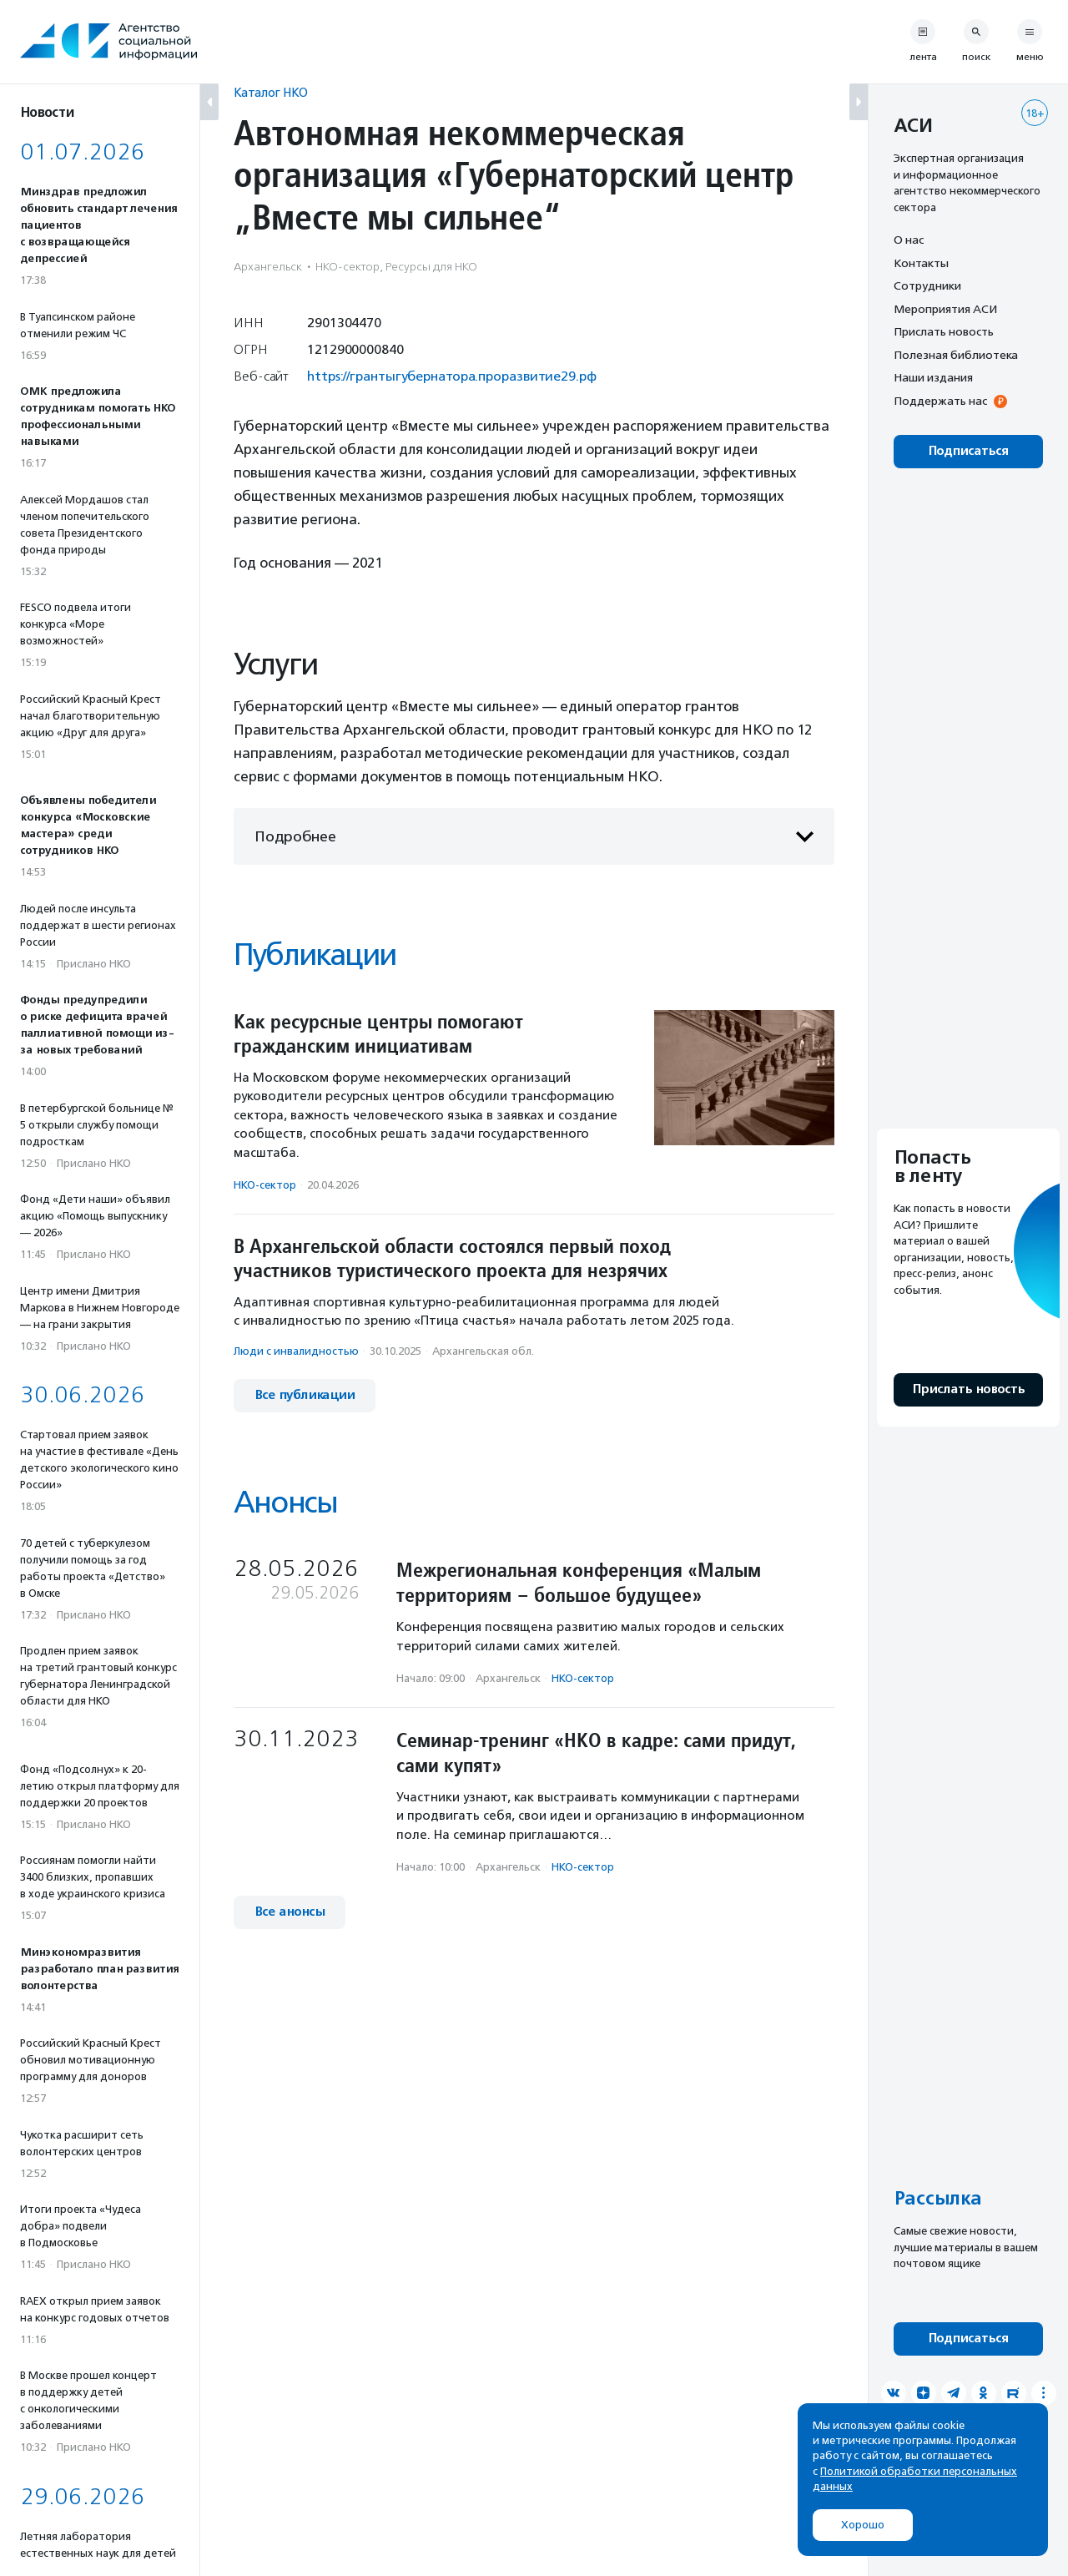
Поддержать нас (940, 400)
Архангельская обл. (483, 1351)
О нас (909, 239)
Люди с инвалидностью (296, 1351)
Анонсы (285, 1502)
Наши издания (933, 377)
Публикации (314, 954)
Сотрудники (927, 285)
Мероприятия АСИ (945, 309)
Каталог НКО (271, 92)
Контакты (921, 263)
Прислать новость (944, 331)
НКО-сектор (265, 1185)
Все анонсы (289, 1912)
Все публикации (304, 1395)
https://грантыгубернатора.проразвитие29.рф (452, 376)
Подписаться (968, 451)
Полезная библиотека (956, 354)
